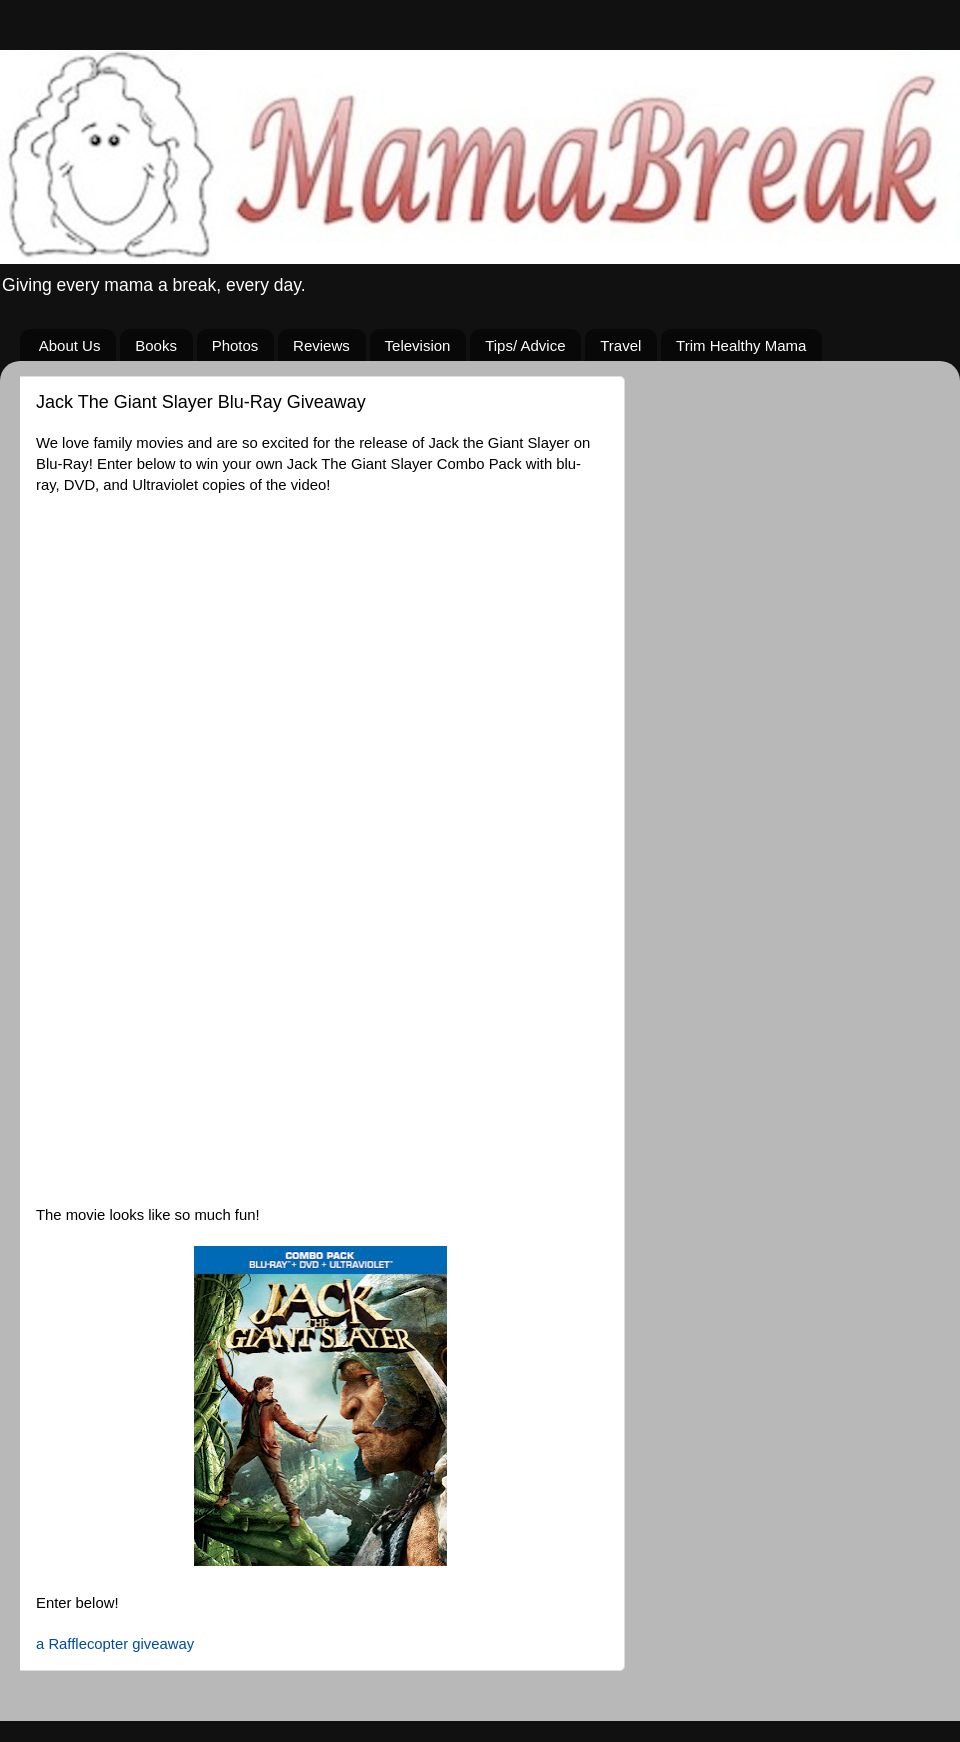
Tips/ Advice (525, 345)
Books (156, 345)
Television (418, 345)
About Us (70, 345)
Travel (620, 345)
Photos (235, 345)
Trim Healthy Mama (741, 345)
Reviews (321, 345)
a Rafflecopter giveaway (115, 1644)
